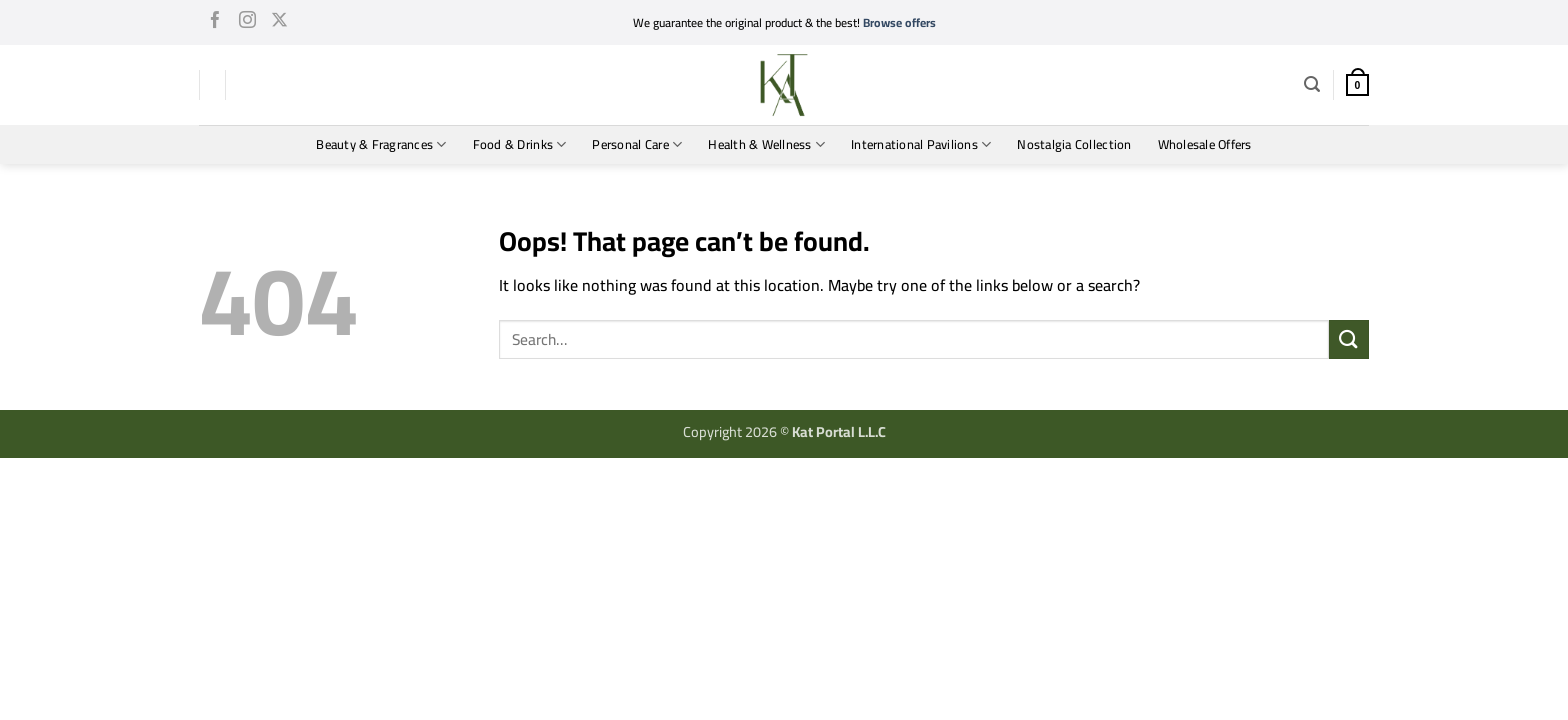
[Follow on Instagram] (247, 23)
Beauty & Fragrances (381, 144)
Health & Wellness (766, 144)
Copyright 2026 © (784, 431)
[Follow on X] (279, 23)
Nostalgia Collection (1074, 144)
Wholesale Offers (1205, 144)
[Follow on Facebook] (215, 23)
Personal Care (637, 144)
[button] (1312, 84)
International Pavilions (921, 144)
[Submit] (1349, 339)
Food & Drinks (520, 144)
